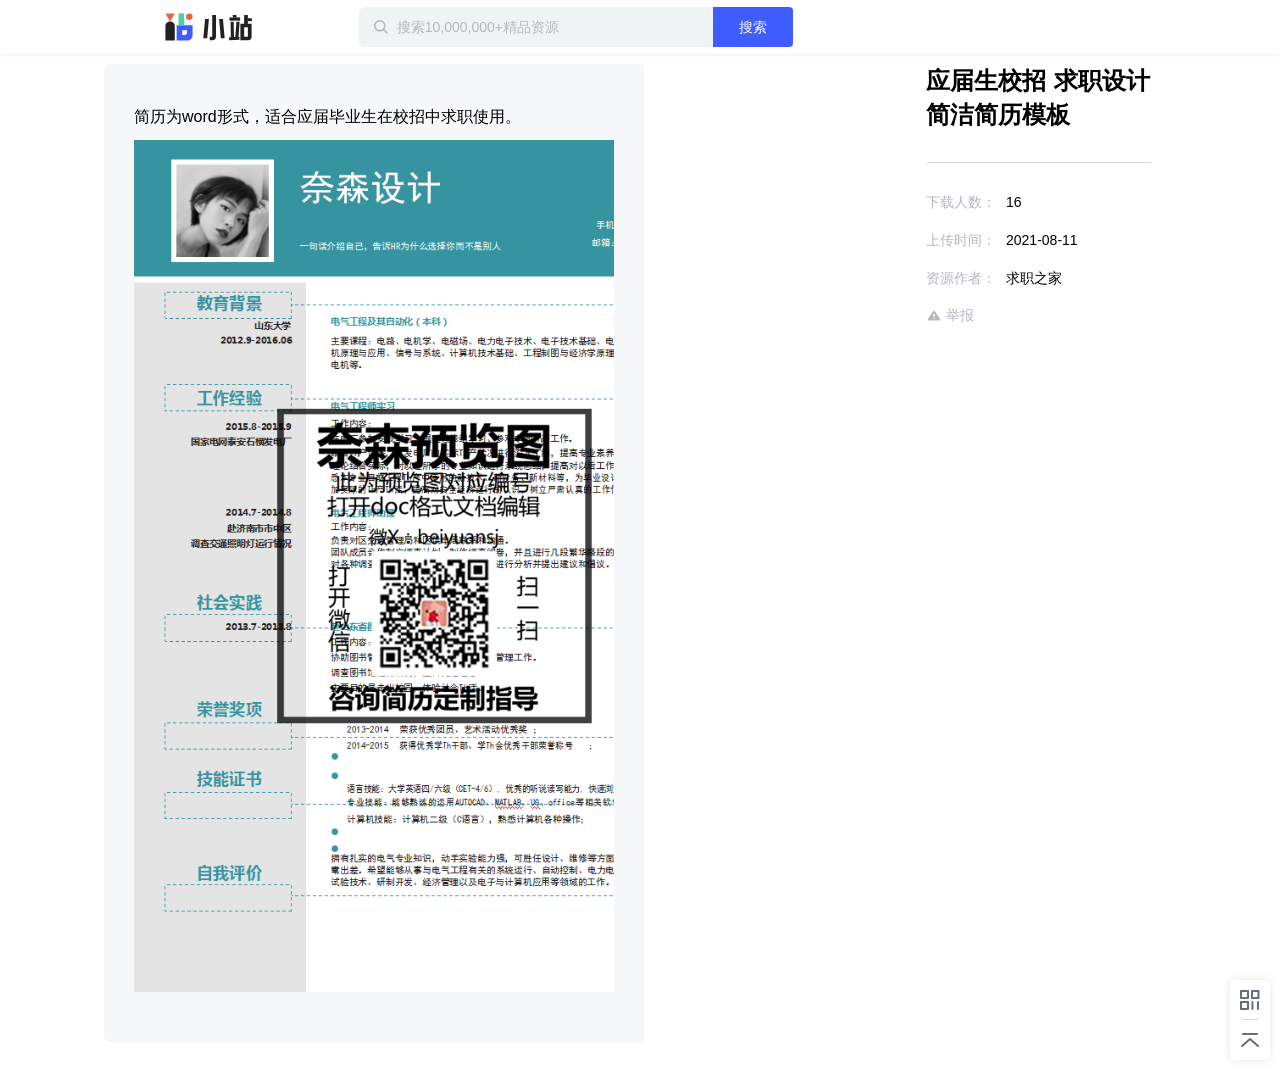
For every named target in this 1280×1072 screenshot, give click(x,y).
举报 (950, 315)
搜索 (753, 27)
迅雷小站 (209, 27)
